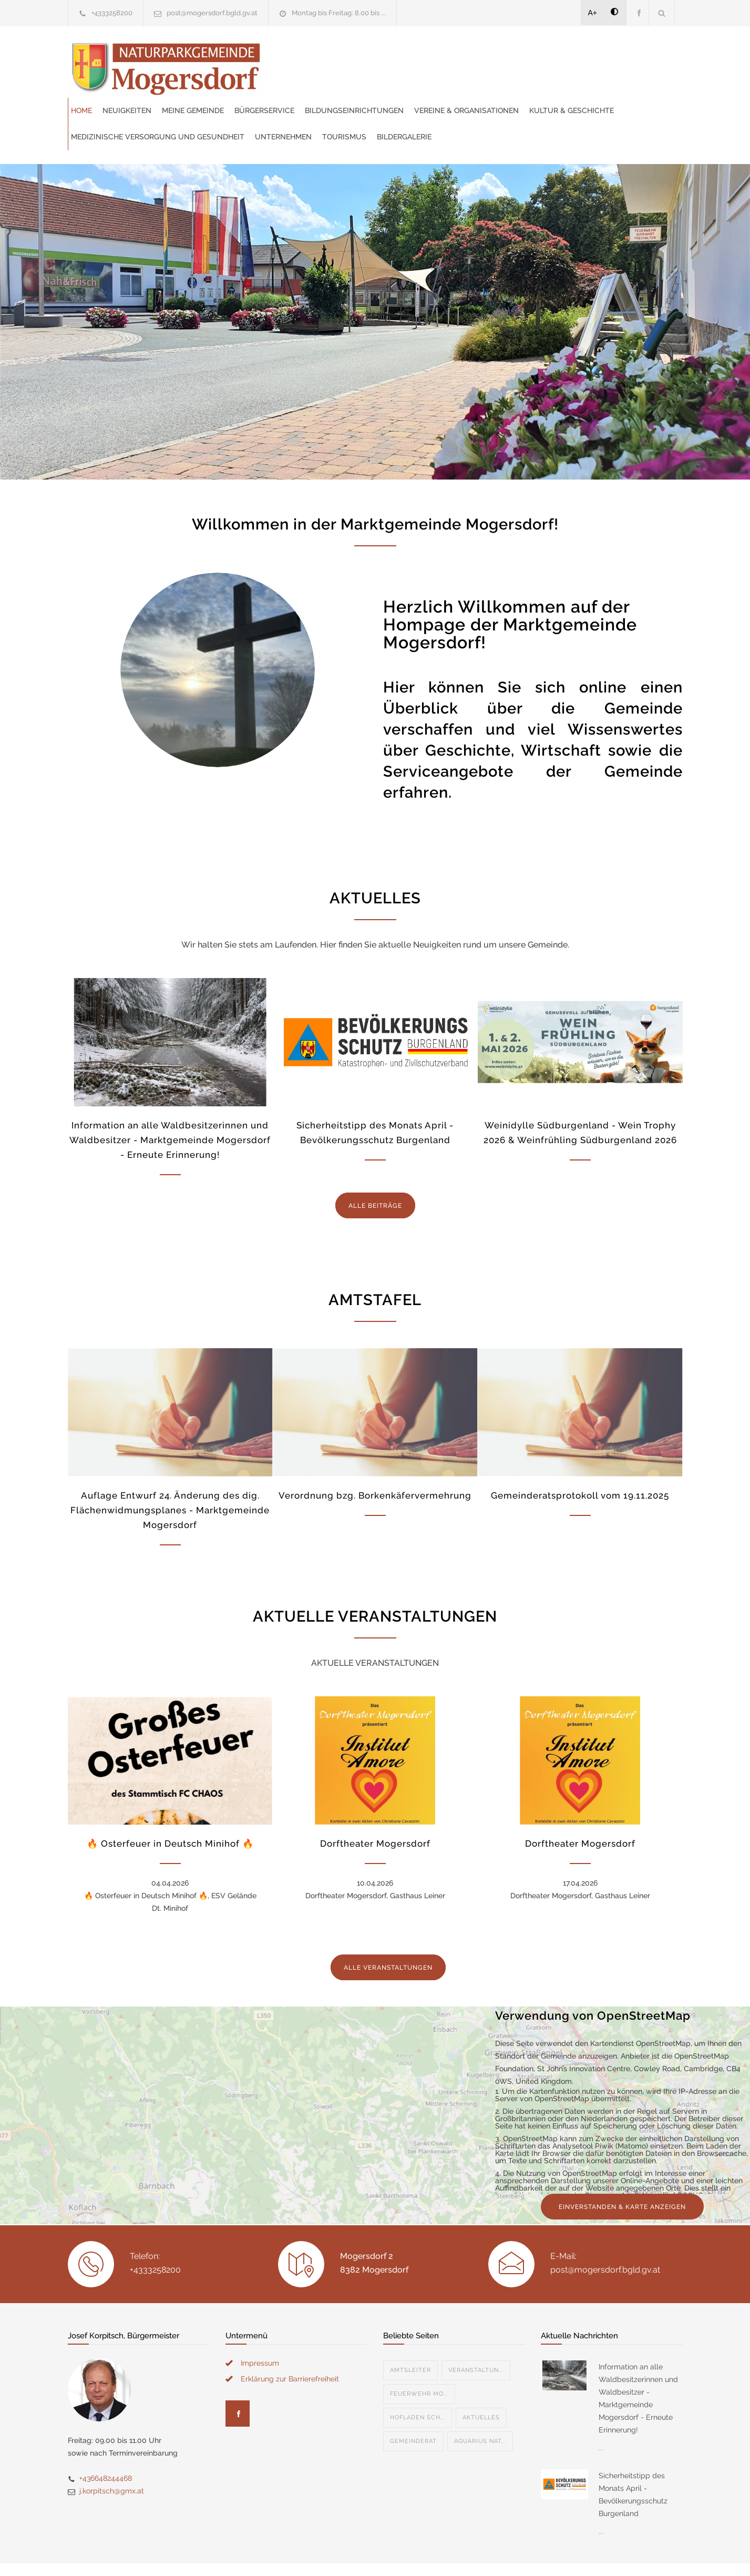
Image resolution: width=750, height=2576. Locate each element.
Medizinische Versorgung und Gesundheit (570, 79)
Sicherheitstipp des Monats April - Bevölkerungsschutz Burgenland (633, 2463)
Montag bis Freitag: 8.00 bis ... (339, 13)
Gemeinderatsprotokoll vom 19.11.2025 (580, 1464)
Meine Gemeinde (395, 52)
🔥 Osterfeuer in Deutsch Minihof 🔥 (170, 1812)
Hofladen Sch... (417, 2385)
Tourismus (363, 105)
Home (283, 52)
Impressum (260, 2331)
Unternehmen (301, 105)
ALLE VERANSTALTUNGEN (388, 1936)
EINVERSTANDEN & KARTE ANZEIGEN (622, 2175)
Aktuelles (481, 2385)
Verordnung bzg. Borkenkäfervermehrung (375, 1464)
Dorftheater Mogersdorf (375, 1812)
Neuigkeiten (329, 52)
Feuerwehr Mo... (419, 2362)
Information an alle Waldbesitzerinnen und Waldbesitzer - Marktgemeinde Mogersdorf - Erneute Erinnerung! (170, 1108)
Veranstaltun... (476, 2338)
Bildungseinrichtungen (556, 52)
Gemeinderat (413, 2409)
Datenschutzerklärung (512, 2554)
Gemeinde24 (287, 2554)
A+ (593, 12)
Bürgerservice (467, 52)
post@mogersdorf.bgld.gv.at (212, 13)
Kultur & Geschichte (430, 79)
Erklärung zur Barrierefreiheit (290, 2347)
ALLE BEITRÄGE (375, 1174)
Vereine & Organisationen (325, 79)
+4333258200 (111, 13)
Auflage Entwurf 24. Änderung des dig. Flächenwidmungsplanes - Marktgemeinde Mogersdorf (170, 1479)
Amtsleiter (410, 2338)
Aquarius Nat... (480, 2409)
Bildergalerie (422, 105)
